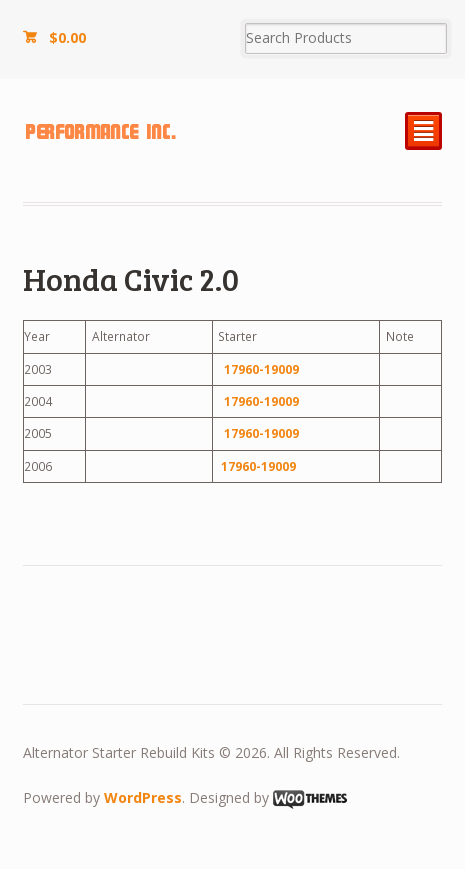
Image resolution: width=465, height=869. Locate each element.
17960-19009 (261, 369)
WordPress (143, 797)
